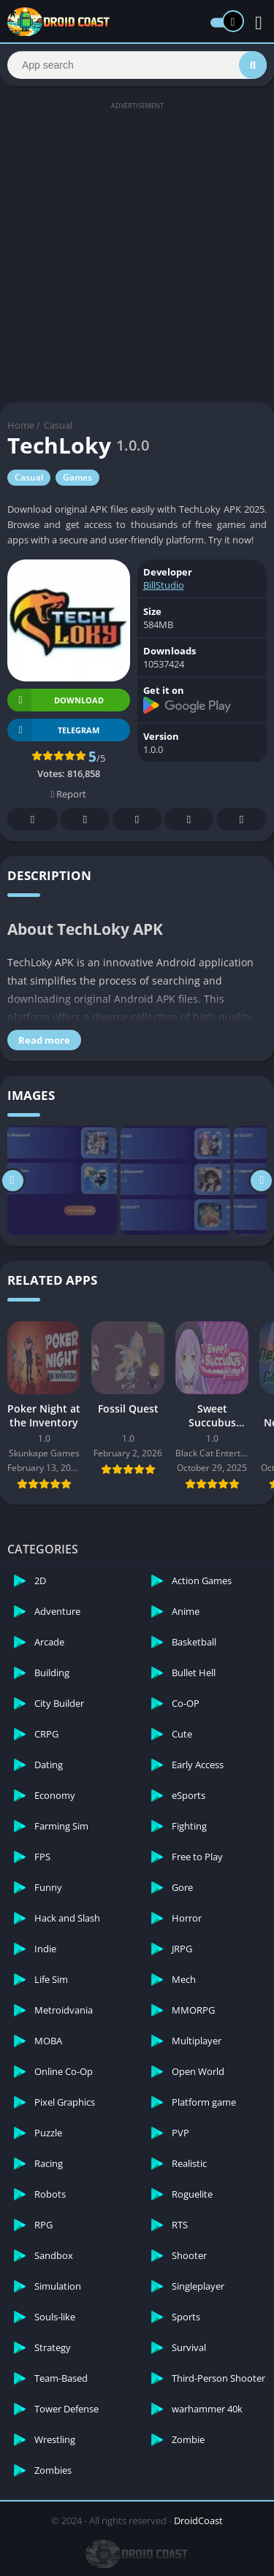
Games (77, 477)
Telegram (189, 820)
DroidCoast (198, 2520)
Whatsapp (242, 820)
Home (20, 425)
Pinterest (137, 820)
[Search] (137, 65)
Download (55, 700)
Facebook (33, 820)
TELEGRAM (53, 730)
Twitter (85, 820)
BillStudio (163, 585)
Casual (58, 425)
